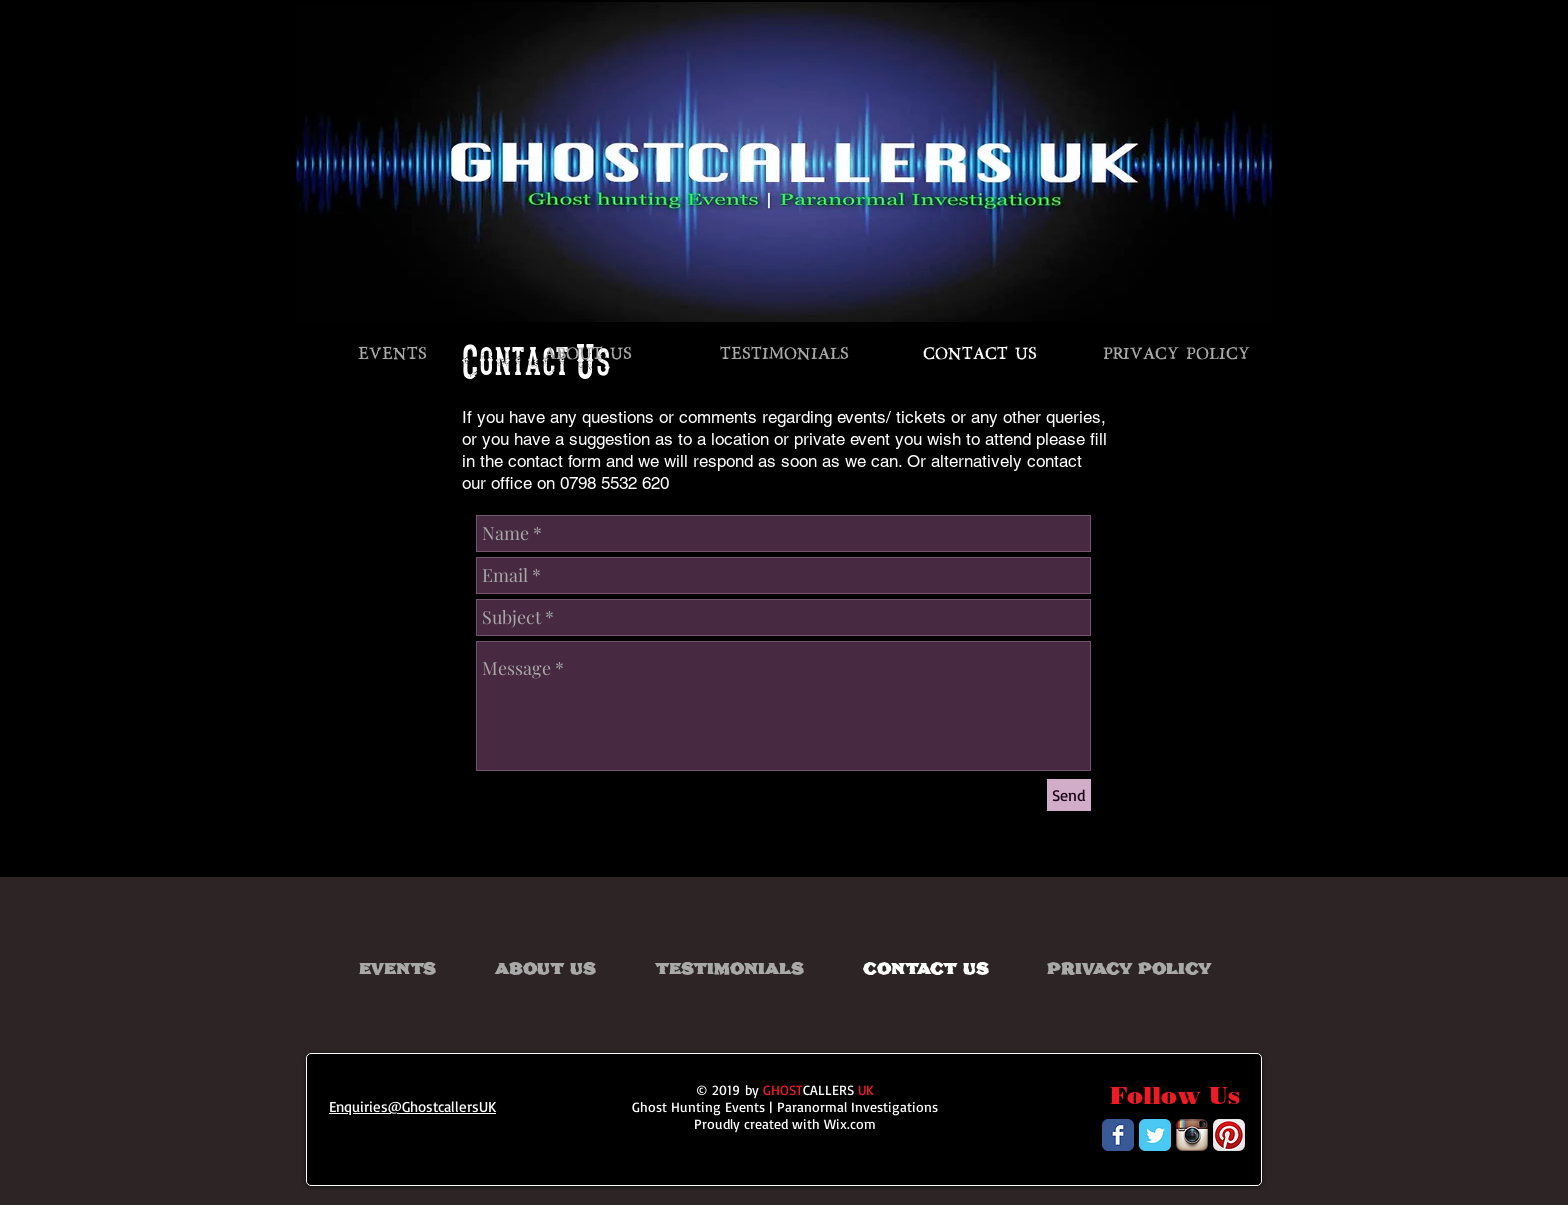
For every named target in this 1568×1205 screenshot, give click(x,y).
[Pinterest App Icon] (1229, 1135)
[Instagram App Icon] (1192, 1135)
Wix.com (850, 1123)
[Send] (1069, 795)
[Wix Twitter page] (1155, 1135)
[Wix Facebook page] (1118, 1135)
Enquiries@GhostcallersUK (412, 1106)
